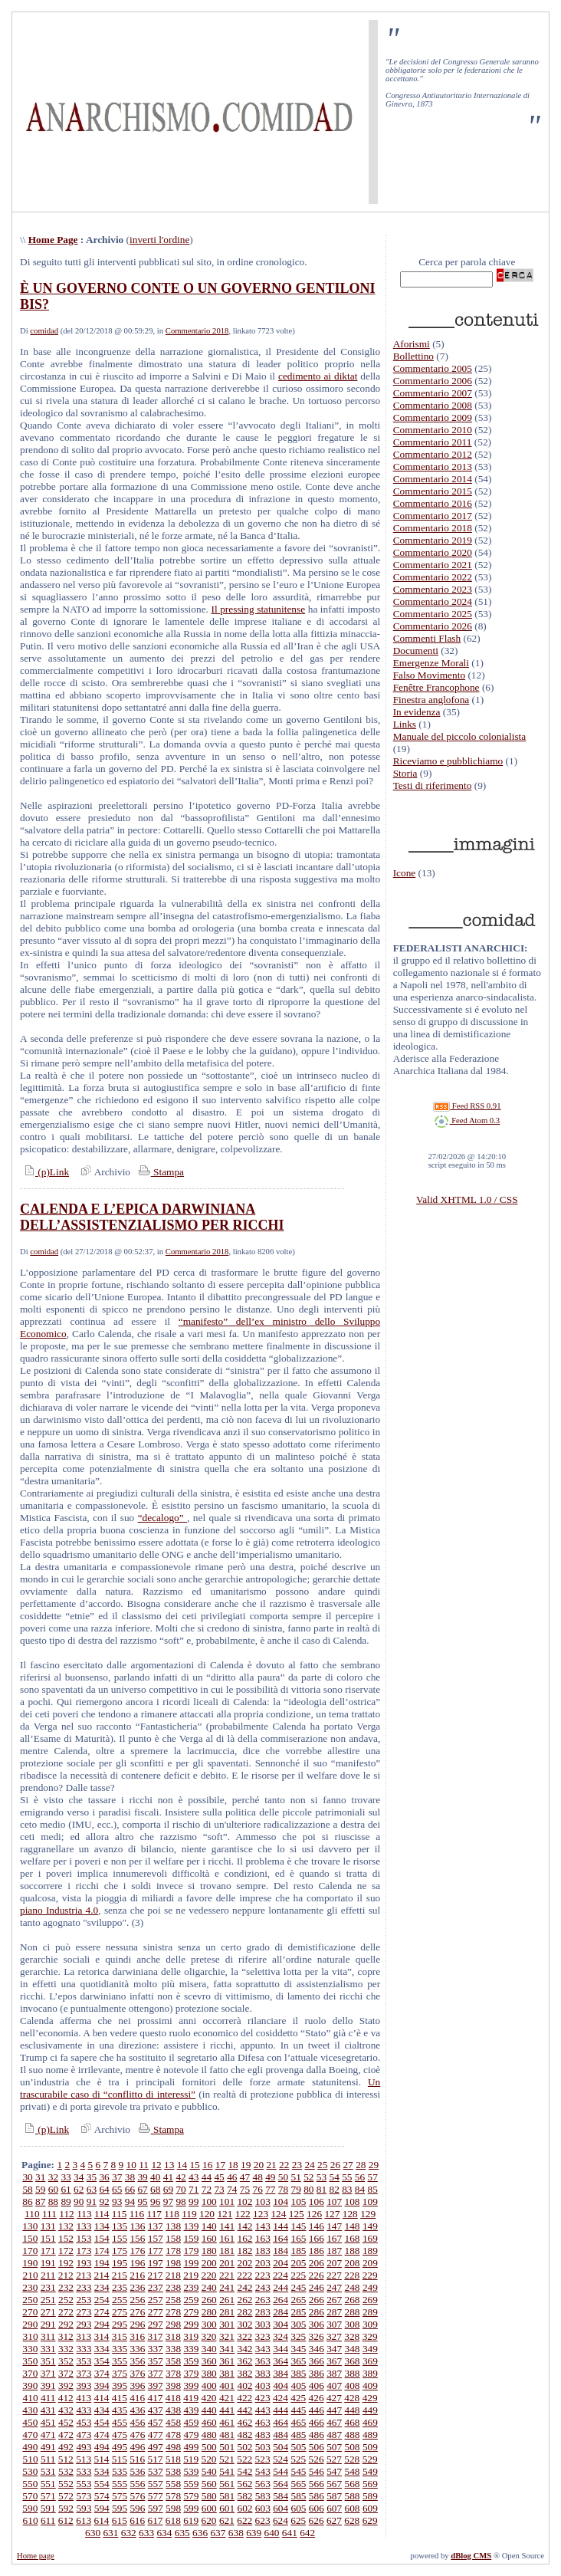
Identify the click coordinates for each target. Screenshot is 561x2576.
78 (283, 2189)
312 (66, 2336)
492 (66, 2447)
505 (299, 2447)
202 (244, 2263)
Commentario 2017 (432, 515)
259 (190, 2299)
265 (299, 2299)
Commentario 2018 (197, 331)
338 (173, 2348)
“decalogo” (162, 1517)
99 (193, 2201)
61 (66, 2189)
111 (49, 2214)
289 (370, 2312)
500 (209, 2447)
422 (244, 2398)
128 (350, 2214)
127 (332, 2214)
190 (30, 2263)
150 (30, 2238)
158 (173, 2238)
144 (280, 2226)
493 (83, 2447)
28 (361, 2164)
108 (352, 2201)
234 (102, 2287)
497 (155, 2447)
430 (30, 2410)
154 (102, 2238)
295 (119, 2324)
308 (352, 2324)
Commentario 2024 (432, 601)
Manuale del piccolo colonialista (460, 736)
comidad (44, 331)
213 (83, 2275)
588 (352, 2496)
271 (48, 2312)
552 (66, 2483)
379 (190, 2373)
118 (171, 2214)
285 (299, 2312)
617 (155, 2520)
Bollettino (413, 356)
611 (48, 2520)
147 (334, 2226)
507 (334, 2447)
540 (209, 2471)
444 (280, 2410)
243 (263, 2287)
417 (155, 2398)
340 (209, 2348)
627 (334, 2520)
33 (66, 2177)
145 (299, 2226)
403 (263, 2385)
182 (244, 2250)
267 (334, 2299)
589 (370, 2496)
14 (182, 2164)
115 (119, 2214)
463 (263, 2422)
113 (84, 2214)
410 (30, 2398)
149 (370, 2226)
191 (48, 2263)
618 (173, 2520)
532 (66, 2471)
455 (119, 2422)
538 (173, 2471)
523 (263, 2459)
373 (83, 2373)
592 (66, 2508)
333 (83, 2348)
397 (155, 2385)
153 (83, 2238)
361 (227, 2361)
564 (280, 2483)
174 (102, 2250)
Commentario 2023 (432, 589)
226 (316, 2275)
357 (155, 2361)
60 (53, 2189)
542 (244, 2471)
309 (370, 2324)
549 (370, 2471)
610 (30, 2520)
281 (227, 2312)
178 (173, 2250)
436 (137, 2410)
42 (180, 2177)
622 (244, 2520)
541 (227, 2471)
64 (104, 2189)
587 (334, 2496)
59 (40, 2189)
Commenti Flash (427, 638)
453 (83, 2422)
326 (316, 2336)
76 (257, 2189)
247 (334, 2287)
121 (224, 2214)
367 (334, 2361)
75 (245, 2189)
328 (351, 2336)
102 (244, 2201)
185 (299, 2250)
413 (83, 2398)
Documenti (415, 650)
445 (299, 2410)
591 (48, 2508)
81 (321, 2189)
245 (299, 2287)
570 (30, 2496)
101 (227, 2201)
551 (48, 2483)
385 (299, 2373)
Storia (405, 773)
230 (30, 2287)
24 (309, 2164)
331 (48, 2348)
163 (263, 2238)
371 (48, 2373)
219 (190, 2275)
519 (190, 2459)
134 (102, 2226)
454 (102, 2422)
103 (263, 2201)
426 (316, 2398)
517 (155, 2459)
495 (119, 2447)
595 (119, 2508)
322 (244, 2336)
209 (370, 2263)
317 (155, 2336)
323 (263, 2336)
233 (83, 2287)
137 (155, 2226)
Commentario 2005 (432, 368)
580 (209, 2496)
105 (298, 2201)
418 (173, 2398)
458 (173, 2422)
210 (30, 2275)
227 (334, 2275)
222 (244, 2275)
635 (182, 2532)
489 (370, 2434)
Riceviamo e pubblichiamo (448, 761)
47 (245, 2177)
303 (263, 2324)
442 (244, 2410)
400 (209, 2385)
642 (307, 2532)
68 (155, 2189)
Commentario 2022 (432, 577)
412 (66, 2398)
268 (352, 2299)
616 (137, 2520)
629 (370, 2520)
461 (227, 2422)
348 (352, 2348)
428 (351, 2398)
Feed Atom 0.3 (467, 1120)
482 (244, 2434)
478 (173, 2434)
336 (137, 2348)
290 (30, 2324)
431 (48, 2410)
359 (190, 2361)
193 (83, 2263)
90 (79, 2201)
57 (373, 2177)
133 (83, 2226)
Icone (404, 873)
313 (83, 2336)
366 (316, 2361)
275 (119, 2312)
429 (370, 2398)
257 (155, 2299)
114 (102, 2214)
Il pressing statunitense (258, 609)
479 (190, 2434)
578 (173, 2496)
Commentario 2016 (432, 503)
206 (316, 2263)
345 (299, 2348)
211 (48, 2275)
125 (296, 2214)
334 (102, 2348)
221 (227, 2275)
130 (30, 2226)
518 (173, 2459)
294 (102, 2324)
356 (137, 2361)
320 (209, 2336)
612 (66, 2520)
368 (352, 2361)
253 (83, 2299)
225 (298, 2275)
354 (102, 2361)
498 (173, 2447)
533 (83, 2471)
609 (370, 2508)
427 (334, 2398)
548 (352, 2471)
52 (308, 2177)
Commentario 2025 (432, 613)
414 (101, 2398)
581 (227, 2496)
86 (27, 2201)
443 (263, 2410)
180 (209, 2250)
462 (244, 2422)
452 (66, 2422)
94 (130, 2201)
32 (53, 2177)
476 (137, 2434)
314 (101, 2336)
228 (351, 2275)
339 (190, 2348)
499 (190, 2447)
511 (48, 2459)
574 (102, 2496)
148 (352, 2226)
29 (374, 2164)
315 (119, 2336)
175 (119, 2250)
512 (66, 2459)
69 (168, 2189)
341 (227, 2348)
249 (370, 2287)
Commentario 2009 (432, 417)
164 (280, 2238)
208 (352, 2263)
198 (173, 2263)
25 (322, 2164)
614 (101, 2520)
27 (348, 2164)
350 (30, 2361)
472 (66, 2434)
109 (370, 2201)
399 (190, 2385)
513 (83, 2459)
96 (155, 2201)
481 (227, 2434)
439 (190, 2410)
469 (370, 2422)
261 (227, 2299)
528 (351, 2459)
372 (66, 2373)
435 (119, 2410)
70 (180, 2189)
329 (370, 2336)
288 (352, 2312)
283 (263, 2312)
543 (263, 2471)
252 (66, 2299)
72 (207, 2189)
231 (48, 2287)
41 (168, 2177)
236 (137, 2287)
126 (314, 2214)
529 (370, 2459)
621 (227, 2520)
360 (209, 2361)
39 (142, 2177)
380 (209, 2373)
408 (352, 2385)
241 (227, 2287)
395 (119, 2385)
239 (190, 2287)
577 (155, 2496)
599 (190, 2508)
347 (334, 2348)
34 (79, 2177)
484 (280, 2434)
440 (209, 2410)
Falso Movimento (429, 675)
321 (227, 2336)
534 (102, 2471)
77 (270, 2189)
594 (102, 2508)
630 (92, 2532)
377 (155, 2373)
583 (263, 2496)
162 (244, 2238)
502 (244, 2447)
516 (137, 2459)
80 (308, 2189)
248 (352, 2287)
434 (102, 2410)
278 (173, 2312)
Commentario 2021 (432, 564)
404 (280, 2385)
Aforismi (411, 344)
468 (352, 2422)
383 (263, 2373)
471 (48, 2434)
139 (190, 2226)
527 (334, 2459)
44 (207, 2177)
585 (299, 2496)
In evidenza (417, 712)
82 (335, 2189)
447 (334, 2410)
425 (298, 2398)
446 (316, 2410)
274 (102, 2312)
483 (263, 2434)
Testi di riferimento (432, 785)
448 (352, 2410)
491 (48, 2447)
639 (253, 2532)
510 (30, 2459)
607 (334, 2508)
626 (316, 2520)
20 (259, 2164)
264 (280, 2299)
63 (92, 2189)
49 (270, 2177)
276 (137, 2312)
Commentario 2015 (432, 491)
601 (227, 2508)
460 (209, 2422)
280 (209, 2312)
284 (280, 2312)
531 (48, 2471)
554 (102, 2483)
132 (66, 2226)
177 (155, 2250)
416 (137, 2398)
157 (155, 2238)
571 (48, 2496)
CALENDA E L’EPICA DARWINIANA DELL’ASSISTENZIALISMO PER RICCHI (152, 1217)
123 (260, 2214)
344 (280, 2348)
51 (295, 2177)
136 (137, 2226)
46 (232, 2177)
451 (48, 2422)
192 (66, 2263)
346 (316, 2348)
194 (102, 2263)
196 (137, 2263)
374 (102, 2373)
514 (101, 2459)
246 (316, 2287)
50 (283, 2177)
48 (257, 2177)
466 (316, 2422)
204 (280, 2263)
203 (263, 2263)
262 (244, 2299)
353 (83, 2361)
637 (217, 2532)
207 (334, 2263)
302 (244, 2324)
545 (299, 2471)
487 (334, 2434)
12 (156, 2164)
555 (119, 2483)
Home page (35, 2555)
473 (83, 2434)
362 (244, 2361)
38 (130, 2177)
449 (370, 2410)
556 (137, 2483)
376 (137, 2373)
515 (119, 2459)
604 (280, 2508)
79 (295, 2189)
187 (334, 2250)
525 (298, 2459)
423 (263, 2398)
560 (209, 2483)
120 (207, 2214)
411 (48, 2398)
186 (316, 2250)
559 (190, 2483)
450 (30, 2422)
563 (263, 2483)
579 (190, 2496)
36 (104, 2177)
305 (299, 2324)
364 (280, 2361)
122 (243, 2214)
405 (299, 2385)
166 (316, 2238)
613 (83, 2520)
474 (102, 2434)
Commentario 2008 (432, 405)
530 (30, 2471)
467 (334, 2422)
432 (66, 2410)
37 (117, 2177)
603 (263, 2508)
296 (137, 2324)
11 (144, 2164)
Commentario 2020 (432, 552)
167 (334, 2238)
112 (66, 2214)
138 (173, 2226)
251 (48, 2299)
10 (131, 2164)
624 (280, 2520)
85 (373, 2189)
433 (83, 2410)
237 (155, 2287)
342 (244, 2348)
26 (335, 2164)
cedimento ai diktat (317, 376)
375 (119, 2373)
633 (146, 2532)
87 (40, 2201)
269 (370, 2299)
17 (220, 2164)
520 (209, 2459)
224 (280, 2275)
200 (209, 2263)
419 (190, 2398)
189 (370, 2250)
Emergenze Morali (431, 663)
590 (30, 2508)
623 (263, 2520)
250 (30, 2299)
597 (155, 2508)
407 (334, 2385)
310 (30, 2336)
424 (280, 2398)
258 (173, 2299)
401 (227, 2385)
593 (83, 2508)
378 (173, 2373)
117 (154, 2214)
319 (190, 2336)
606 (316, 2508)
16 (207, 2164)
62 (79, 2189)
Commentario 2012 (432, 454)
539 (190, 2471)
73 (219, 2189)
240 (209, 2287)
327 (334, 2336)
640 (271, 2532)
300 (209, 2324)
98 (180, 2201)
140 (209, 2226)
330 (30, 2348)
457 (155, 2422)
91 (92, 2201)
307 (334, 2324)
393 (83, 2385)
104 (280, 2201)
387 (334, 2373)
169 (370, 2238)
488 (352, 2434)
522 (244, 2459)
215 (119, 2275)
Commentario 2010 (432, 429)
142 (244, 2226)
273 (83, 2312)
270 (30, 2312)
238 (173, 2287)
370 (30, 2373)
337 (155, 2348)
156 (137, 2238)
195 (119, 2263)
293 (83, 2324)
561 (227, 2483)
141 (227, 2226)
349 (370, 2348)
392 (66, 2385)
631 (110, 2532)
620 (209, 2520)
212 (66, 2275)
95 (142, 2201)
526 (316, 2459)
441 (227, 2410)
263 (263, 2299)
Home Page (53, 239)
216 (137, 2275)
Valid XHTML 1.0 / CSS (466, 1199)
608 (352, 2508)
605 (299, 2508)
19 (246, 2164)
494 (102, 2447)
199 (190, 2263)
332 (66, 2348)
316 (137, 2336)
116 (137, 2214)
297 (155, 2324)
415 (119, 2398)
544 (280, 2471)
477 (155, 2434)
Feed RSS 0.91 (466, 1106)
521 (227, 2459)
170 (30, 2250)
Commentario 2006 (432, 380)
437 (155, 2410)
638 (236, 2532)
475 (119, 2434)
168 (352, 2238)
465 (299, 2422)
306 (316, 2324)
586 (316, 2496)
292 (66, 2324)
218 (173, 2275)
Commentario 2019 (432, 540)
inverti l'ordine (159, 239)
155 (119, 2238)
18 (233, 2164)
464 (280, 2422)
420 (209, 2398)
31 (40, 2177)
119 (189, 2214)
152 (66, 2238)
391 (48, 2385)
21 (271, 2164)
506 (316, 2447)
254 (102, 2299)
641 (289, 2532)
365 (299, 2361)
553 (83, 2483)
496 (137, 2447)
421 (227, 2398)
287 (334, 2312)
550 (30, 2483)
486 (316, 2434)
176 (137, 2250)
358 (173, 2361)
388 (352, 2373)
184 (280, 2250)
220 (209, 2275)
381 (227, 2373)
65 (117, 2189)
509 (370, 2447)
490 (30, 2447)
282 (244, 2312)
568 (352, 2483)
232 (66, 2287)
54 (335, 2177)
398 (173, 2385)
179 (190, 2250)
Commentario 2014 (432, 479)
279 (190, 2312)
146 (316, 2226)
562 (244, 2483)
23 (297, 2164)
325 (298, 2336)
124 (278, 2214)
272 (66, 2312)
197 (155, 2263)
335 (119, 2348)
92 (104, 2201)
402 (244, 2385)
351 (48, 2361)
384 (280, 2373)
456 (137, 2422)
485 (299, 2434)
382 (244, 2373)
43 (193, 2177)
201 (227, 2263)
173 (83, 2250)
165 (299, 2238)
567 (334, 2483)
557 (155, 2483)
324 (280, 2336)
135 (119, 2226)
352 (66, 2361)
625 (298, 2520)
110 (32, 2214)
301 (227, 2324)
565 (299, 2483)
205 (299, 2263)
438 (173, 2410)
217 (155, 2275)
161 (227, 2238)
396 (137, 2385)
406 (316, 2385)
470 (30, 2434)
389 (370, 2373)
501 (227, 2447)
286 (316, 2312)
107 (334, 2201)
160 (209, 2238)
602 (244, 2508)
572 (66, 2496)
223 (263, 2275)
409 (370, 2385)
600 (209, 2508)
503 (263, 2447)
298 (173, 2324)
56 (360, 2177)
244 (280, 2287)
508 (352, 2447)
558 (173, 2483)
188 (352, 2250)
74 (232, 2189)
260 (209, 2299)
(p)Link (44, 1172)
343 (263, 2348)
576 (137, 2496)
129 (368, 2214)
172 (66, 2250)
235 (119, 2287)
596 (137, 2508)
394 (102, 2385)
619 (190, 2520)
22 (284, 2164)
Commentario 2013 (432, 466)
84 (360, 2189)
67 (142, 2189)
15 (194, 2164)
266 (316, 2299)
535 (119, 2471)
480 (209, 2434)
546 (316, 2471)
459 (190, 2422)
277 (155, 2312)
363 (263, 2361)
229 (370, 2275)
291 (48, 2324)
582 (244, 2496)
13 (169, 2164)
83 (347, 2189)
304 (280, 2324)
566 (316, 2483)
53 (321, 2177)
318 (173, 2336)
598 (173, 2508)
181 (227, 2250)
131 (48, 2226)
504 (280, 2447)
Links (404, 724)
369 (370, 2361)
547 (334, 2471)
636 (200, 2532)
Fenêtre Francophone (436, 687)
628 (351, 2520)
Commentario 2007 (432, 393)
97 (168, 2201)
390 (30, 2385)
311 (48, 2336)
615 (119, 2520)
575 (119, 2496)
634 (164, 2532)
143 (263, 2226)
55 (347, 2177)
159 (190, 2238)
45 (219, 2177)
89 (66, 2201)
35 (92, 2177)
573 (83, 2496)
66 (130, 2189)
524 (280, 2459)
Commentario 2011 (432, 442)
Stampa (160, 1172)
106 (316, 2201)
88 (53, 2201)
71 (193, 2189)
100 (209, 2201)
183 (263, 2250)
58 (27, 2189)
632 (128, 2532)
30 (27, 2177)
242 (244, 2287)
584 (280, 2496)
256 (137, 2299)
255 (119, 2299)
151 (48, 2238)
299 (190, 2324)
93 (117, 2201)
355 (119, 2361)
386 (316, 2373)
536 (137, 2471)
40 (155, 2177)
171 (48, 2250)
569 (370, 2483)
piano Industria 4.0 (59, 1910)
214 (101, 2275)
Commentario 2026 (432, 626)
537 (155, 2471)
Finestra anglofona (431, 699)
